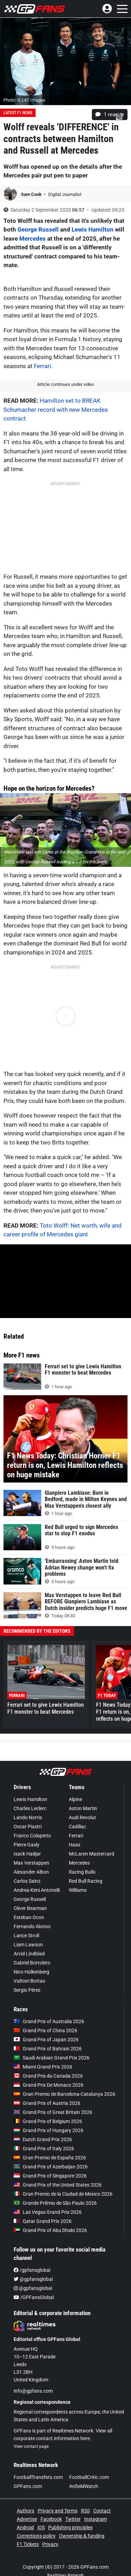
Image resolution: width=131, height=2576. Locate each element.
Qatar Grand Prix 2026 (43, 2221)
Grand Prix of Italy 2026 (44, 2148)
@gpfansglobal (33, 2279)
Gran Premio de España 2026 (50, 2157)
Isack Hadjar (27, 1854)
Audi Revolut (82, 1817)
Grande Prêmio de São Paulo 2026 (55, 2203)
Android (25, 2527)
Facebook (51, 2519)
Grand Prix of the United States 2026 (58, 2185)
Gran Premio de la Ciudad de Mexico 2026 (63, 2194)
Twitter (73, 2519)
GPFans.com (28, 2486)
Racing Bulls (82, 1872)
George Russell (38, 229)
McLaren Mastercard (91, 1854)
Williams (78, 1890)
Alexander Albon (31, 1872)
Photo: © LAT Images (24, 100)
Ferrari (42, 366)
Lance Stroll (26, 1935)
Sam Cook (32, 194)
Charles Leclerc (30, 1808)
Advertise (27, 2519)
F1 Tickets (28, 2544)
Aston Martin (83, 1808)
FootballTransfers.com (38, 2477)
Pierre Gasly (26, 1844)
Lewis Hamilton (93, 229)
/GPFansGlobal (34, 2297)
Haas (74, 1844)
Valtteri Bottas (29, 1981)
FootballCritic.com (89, 2477)
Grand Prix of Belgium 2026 (48, 2121)
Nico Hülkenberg (31, 1972)
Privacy (50, 2544)
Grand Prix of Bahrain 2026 (48, 2048)
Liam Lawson (28, 1944)
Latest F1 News (17, 112)
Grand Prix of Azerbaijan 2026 (51, 2166)
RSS (85, 2510)
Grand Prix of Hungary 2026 (48, 2130)
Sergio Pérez (27, 1990)
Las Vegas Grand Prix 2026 (48, 2212)
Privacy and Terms (58, 2510)
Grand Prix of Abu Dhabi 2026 (50, 2230)
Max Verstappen (31, 1863)
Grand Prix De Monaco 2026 (48, 2085)
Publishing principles (70, 2527)
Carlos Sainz (27, 1881)
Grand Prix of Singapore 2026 (50, 2176)
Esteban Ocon (29, 1917)
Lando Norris (28, 1817)
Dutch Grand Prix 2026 (43, 2139)
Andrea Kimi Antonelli (37, 1890)
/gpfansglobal (32, 2270)
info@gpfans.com (33, 2391)
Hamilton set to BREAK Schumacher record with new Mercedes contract (55, 409)
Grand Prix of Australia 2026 (49, 2021)
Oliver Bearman (30, 1908)
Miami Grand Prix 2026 (43, 2067)
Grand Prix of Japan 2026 (46, 2039)
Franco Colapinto (32, 1835)
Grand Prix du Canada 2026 (48, 2076)
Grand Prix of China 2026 (45, 2030)
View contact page (31, 2446)
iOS (41, 2527)
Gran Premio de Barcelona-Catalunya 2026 (64, 2094)
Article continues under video (65, 384)
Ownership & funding (81, 2536)
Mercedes (32, 238)
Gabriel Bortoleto (32, 1963)
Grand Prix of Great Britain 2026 (53, 2112)
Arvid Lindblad (29, 1953)
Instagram (95, 2519)
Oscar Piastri (28, 1826)
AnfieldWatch (83, 2486)
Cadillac (77, 1826)
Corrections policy (36, 2536)
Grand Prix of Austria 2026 (47, 2103)
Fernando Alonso (32, 1926)
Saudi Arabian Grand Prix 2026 (51, 2058)
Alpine (75, 1799)
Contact (102, 2510)
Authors (25, 2510)
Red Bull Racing (85, 1881)
